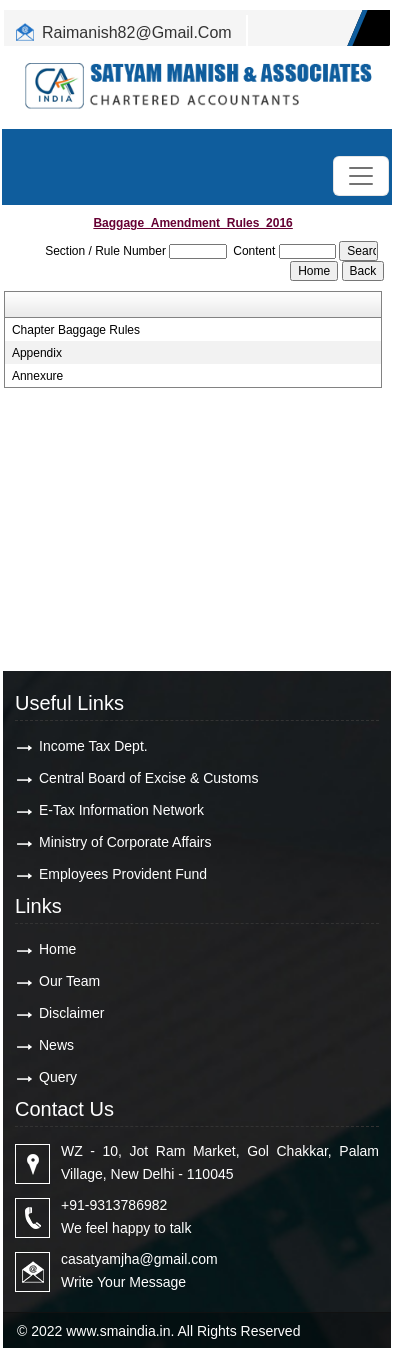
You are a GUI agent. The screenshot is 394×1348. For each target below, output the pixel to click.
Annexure (37, 376)
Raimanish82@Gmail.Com (137, 32)
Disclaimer (71, 1013)
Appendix (37, 353)
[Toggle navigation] (361, 176)
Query (58, 1077)
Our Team (69, 981)
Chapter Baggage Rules (76, 330)
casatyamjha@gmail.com (139, 1259)
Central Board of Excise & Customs (148, 778)
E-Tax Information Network (121, 810)
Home (57, 949)
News (56, 1045)
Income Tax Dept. (93, 746)
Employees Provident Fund (123, 874)
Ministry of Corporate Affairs (125, 842)
